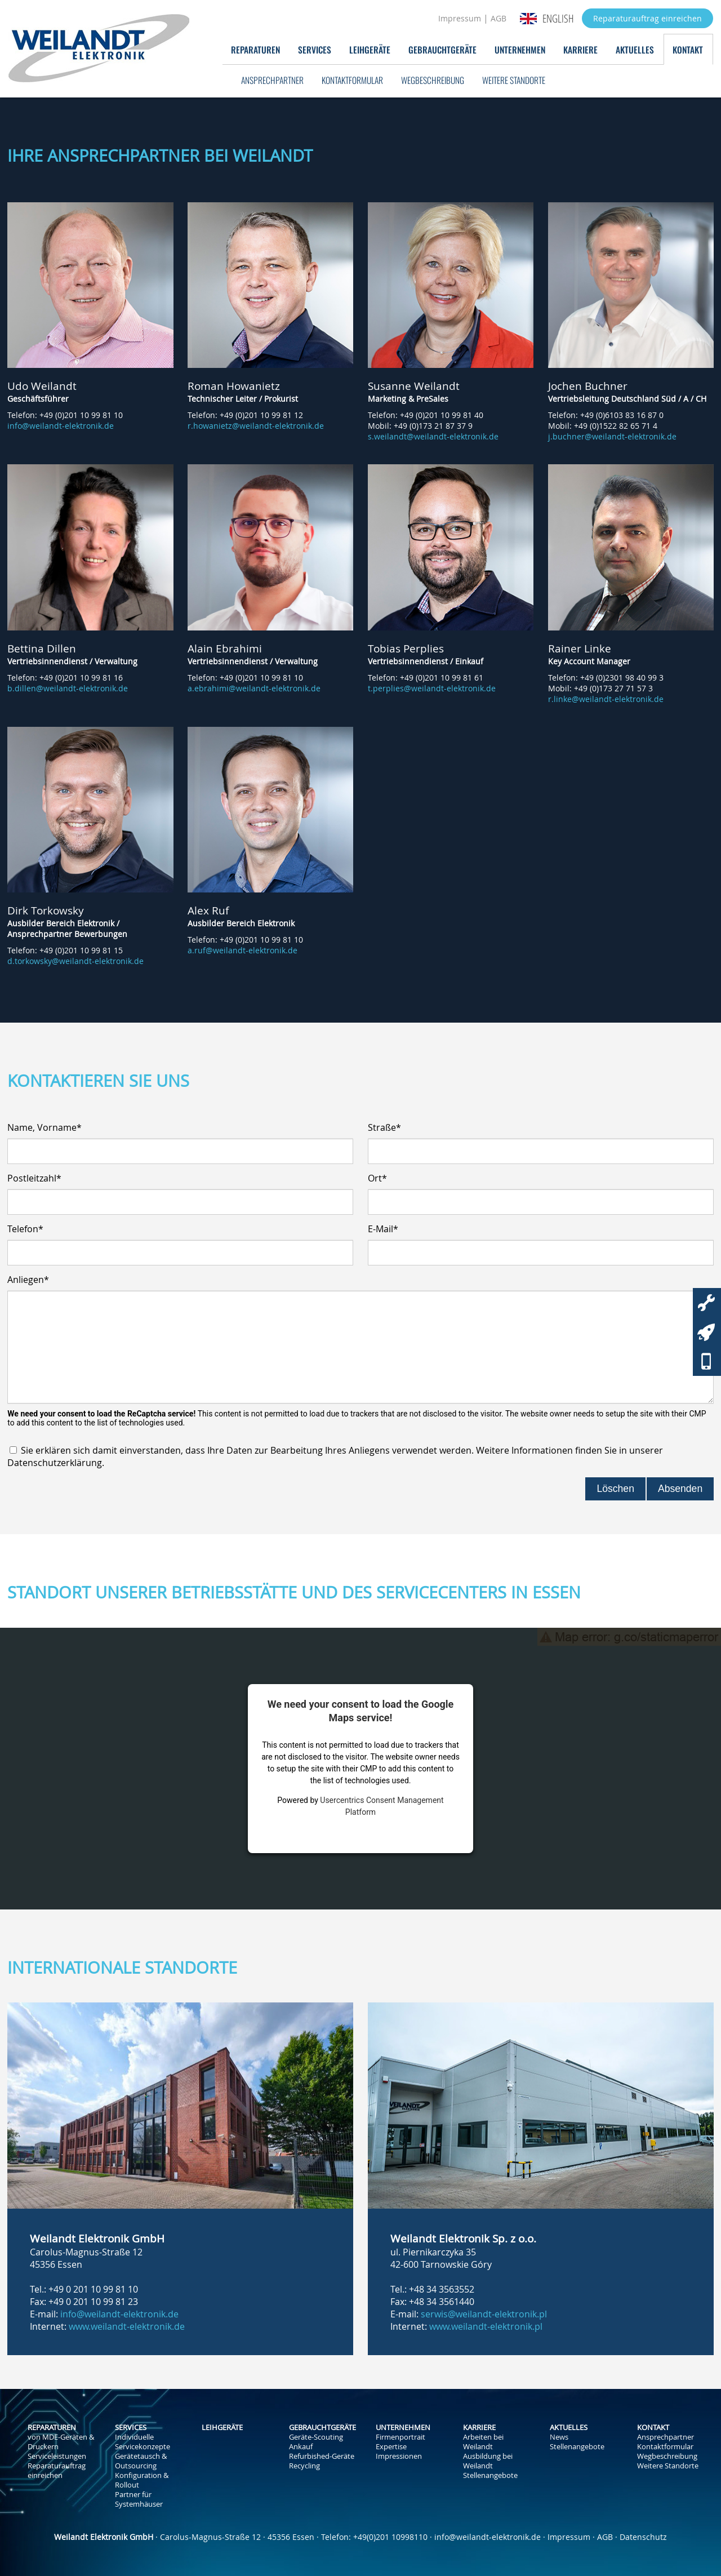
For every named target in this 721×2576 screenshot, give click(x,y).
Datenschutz (643, 2536)
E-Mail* (383, 1229)
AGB (498, 18)
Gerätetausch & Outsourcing (141, 2461)
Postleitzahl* (34, 1178)
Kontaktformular (352, 79)
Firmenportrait (400, 2437)
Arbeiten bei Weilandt (483, 2441)
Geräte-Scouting (316, 2437)
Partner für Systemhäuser (139, 2499)
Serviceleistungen (57, 2456)
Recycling (304, 2466)
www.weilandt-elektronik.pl (485, 2326)
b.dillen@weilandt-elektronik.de (67, 688)
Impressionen (399, 2456)
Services (314, 49)
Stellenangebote (490, 2475)
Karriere (580, 49)
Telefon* (25, 1229)
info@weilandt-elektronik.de (60, 425)
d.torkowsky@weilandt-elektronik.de (75, 961)
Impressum (459, 18)
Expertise (391, 2446)
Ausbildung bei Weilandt (488, 2461)
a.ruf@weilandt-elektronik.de (242, 950)
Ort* (377, 1178)
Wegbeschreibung (432, 79)
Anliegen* (28, 1279)
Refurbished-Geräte (321, 2456)
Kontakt (688, 49)
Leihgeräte (369, 49)
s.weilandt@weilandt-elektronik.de (433, 436)
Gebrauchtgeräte (442, 49)
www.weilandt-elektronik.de (127, 2326)
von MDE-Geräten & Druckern (61, 2441)
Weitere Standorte (513, 79)
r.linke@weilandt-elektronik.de (606, 699)
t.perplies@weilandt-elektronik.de (432, 688)
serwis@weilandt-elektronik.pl (484, 2314)
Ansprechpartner (272, 79)
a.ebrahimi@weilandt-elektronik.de (254, 688)
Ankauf (301, 2446)
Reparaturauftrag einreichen (647, 18)
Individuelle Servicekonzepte (142, 2441)
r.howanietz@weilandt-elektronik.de (256, 425)
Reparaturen (255, 49)
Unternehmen (520, 49)
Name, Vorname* (44, 1127)
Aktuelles (635, 49)
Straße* (384, 1127)
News (559, 2437)
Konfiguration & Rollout (141, 2480)
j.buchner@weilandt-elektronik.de (612, 436)
